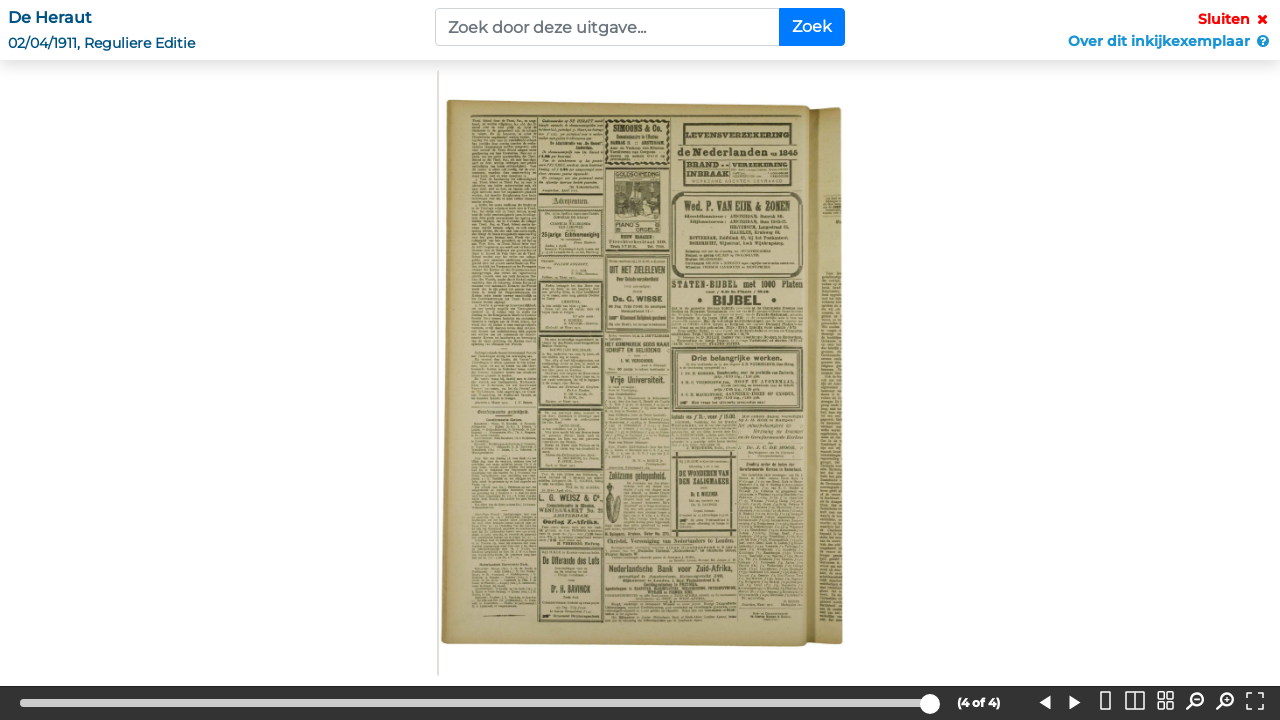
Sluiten (1235, 19)
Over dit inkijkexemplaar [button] (1170, 41)
